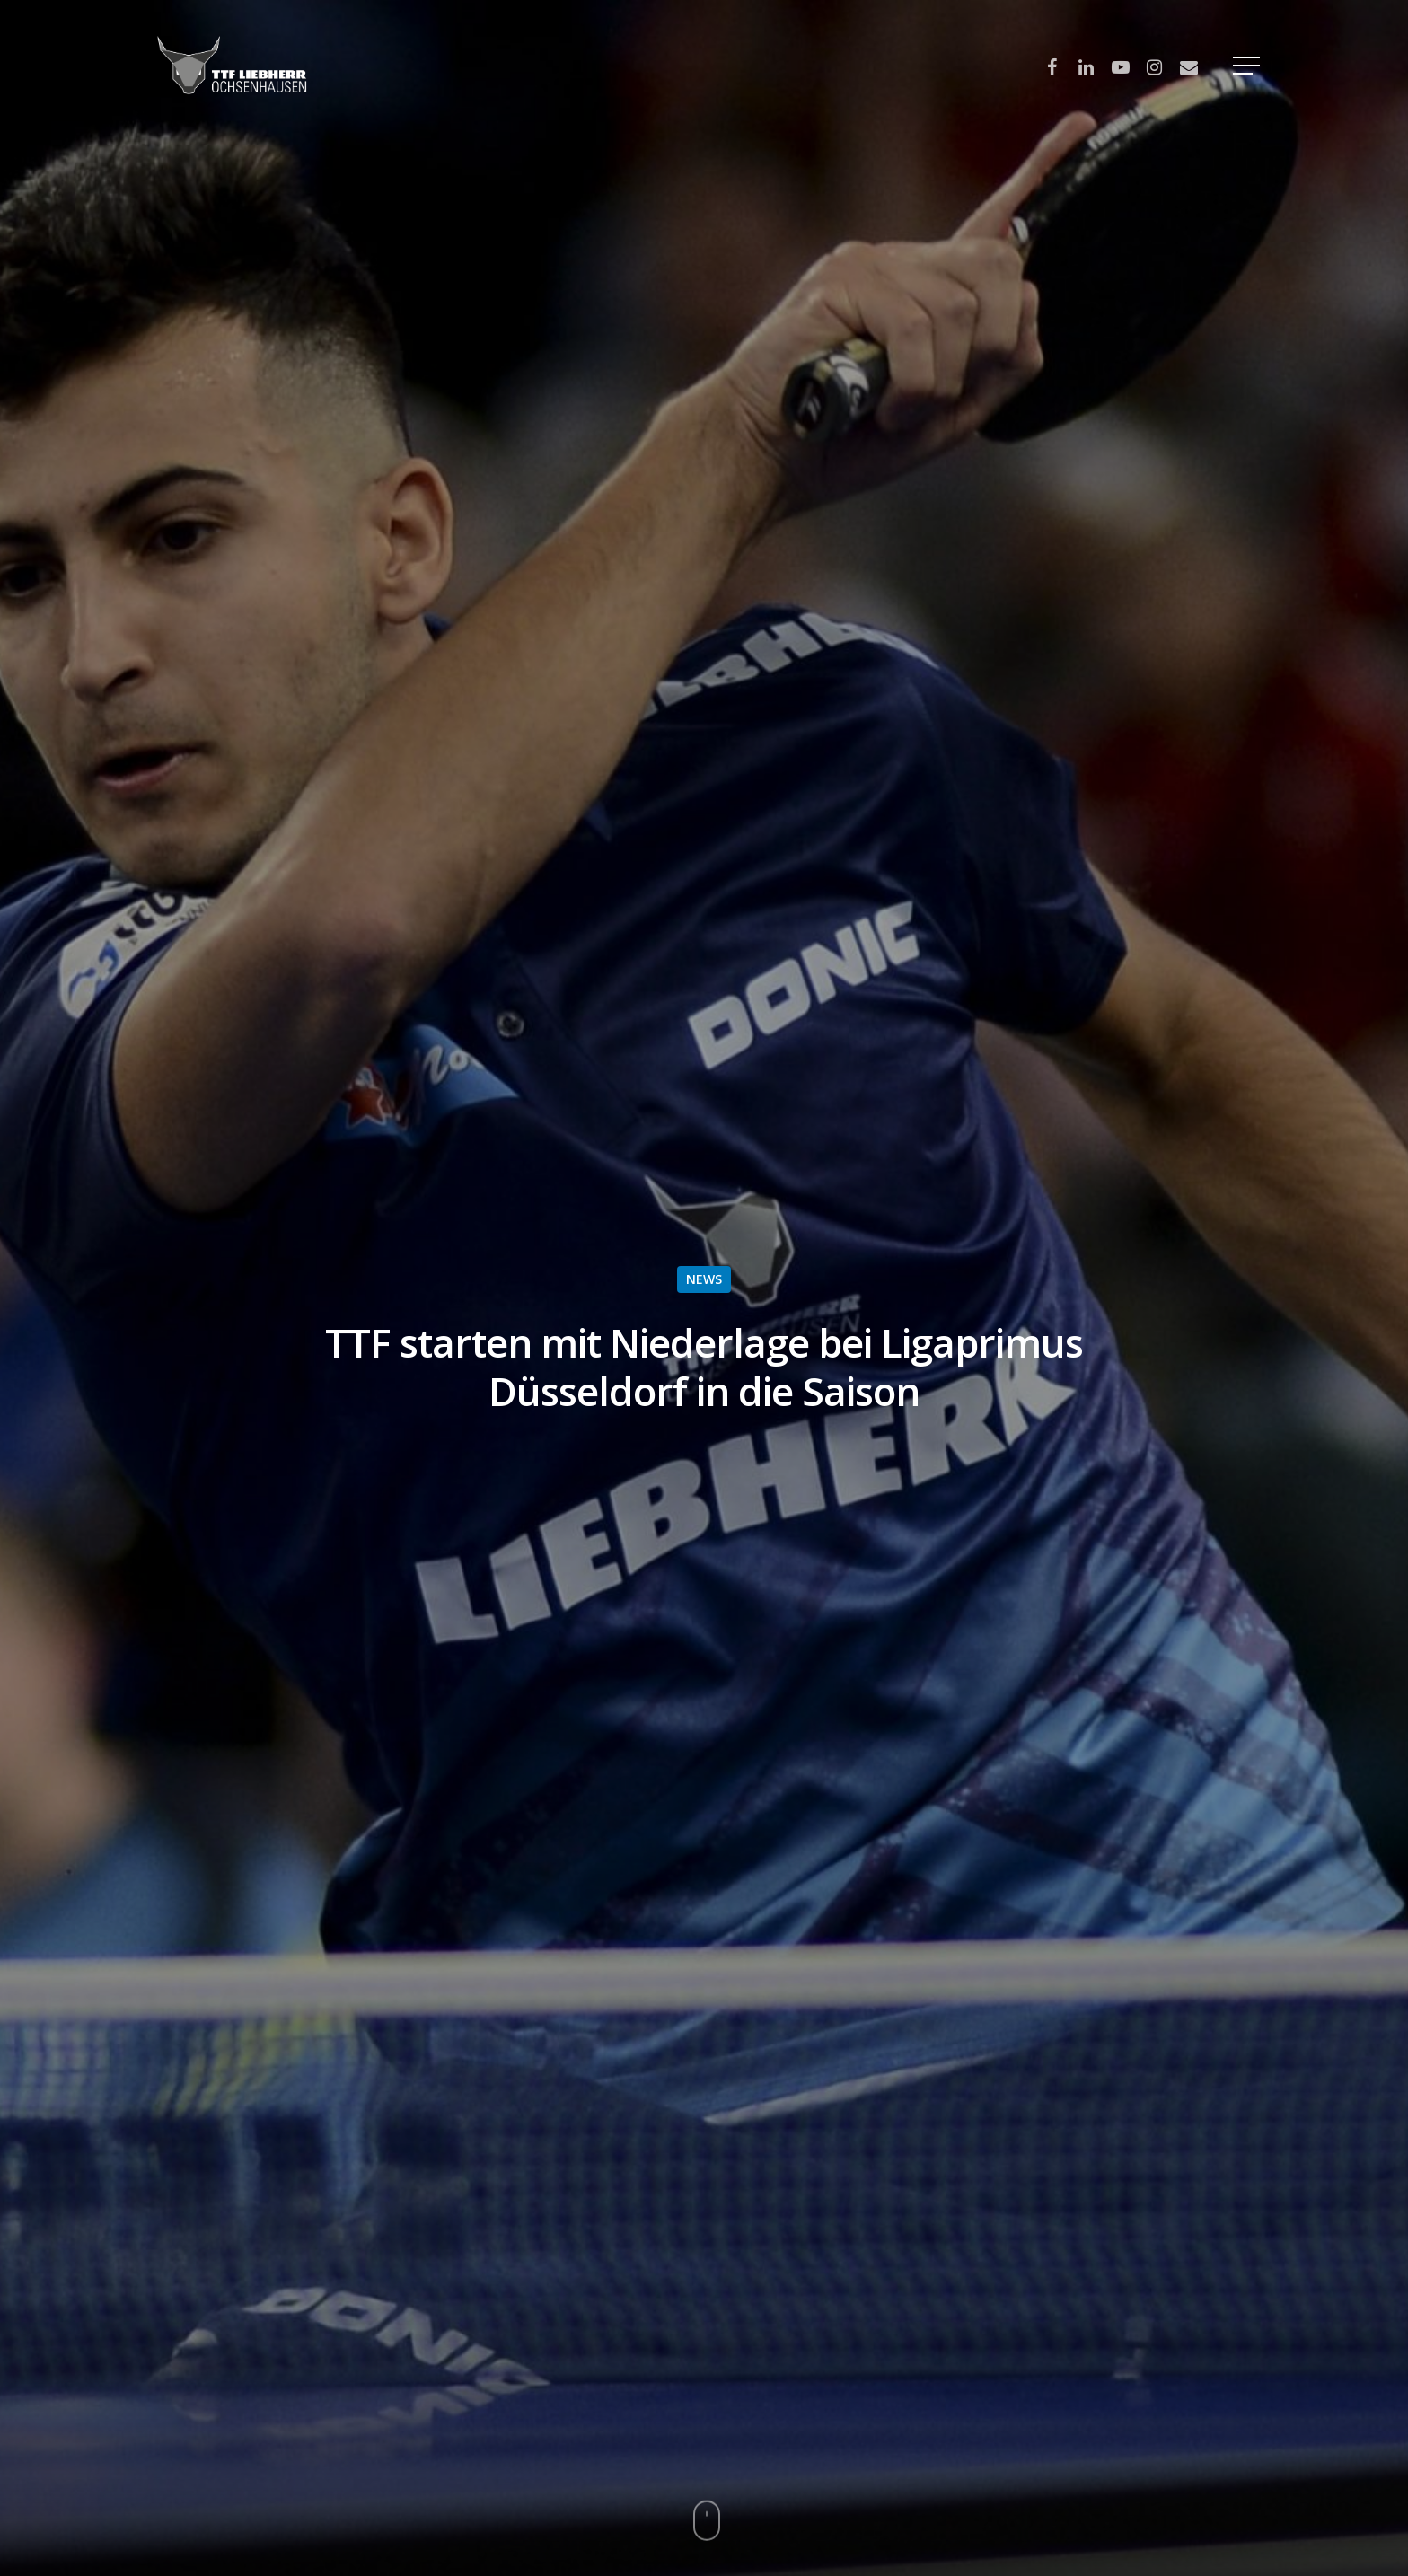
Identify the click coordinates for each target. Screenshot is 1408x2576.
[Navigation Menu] (1248, 66)
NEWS (704, 1279)
